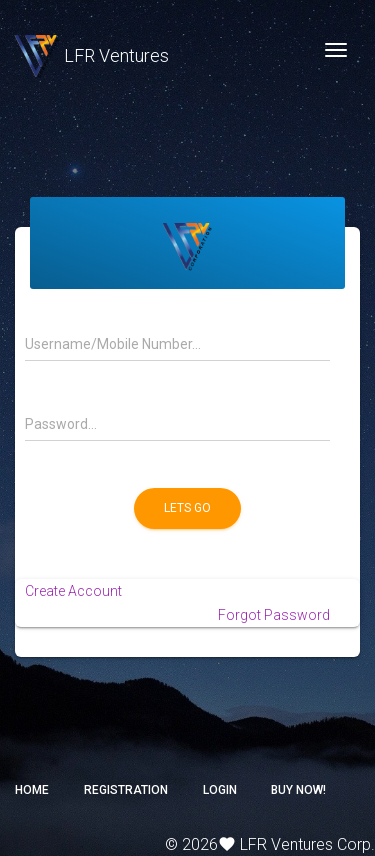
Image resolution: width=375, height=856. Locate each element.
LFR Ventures (92, 55)
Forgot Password (274, 615)
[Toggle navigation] (336, 50)
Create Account (73, 591)
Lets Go (187, 508)
